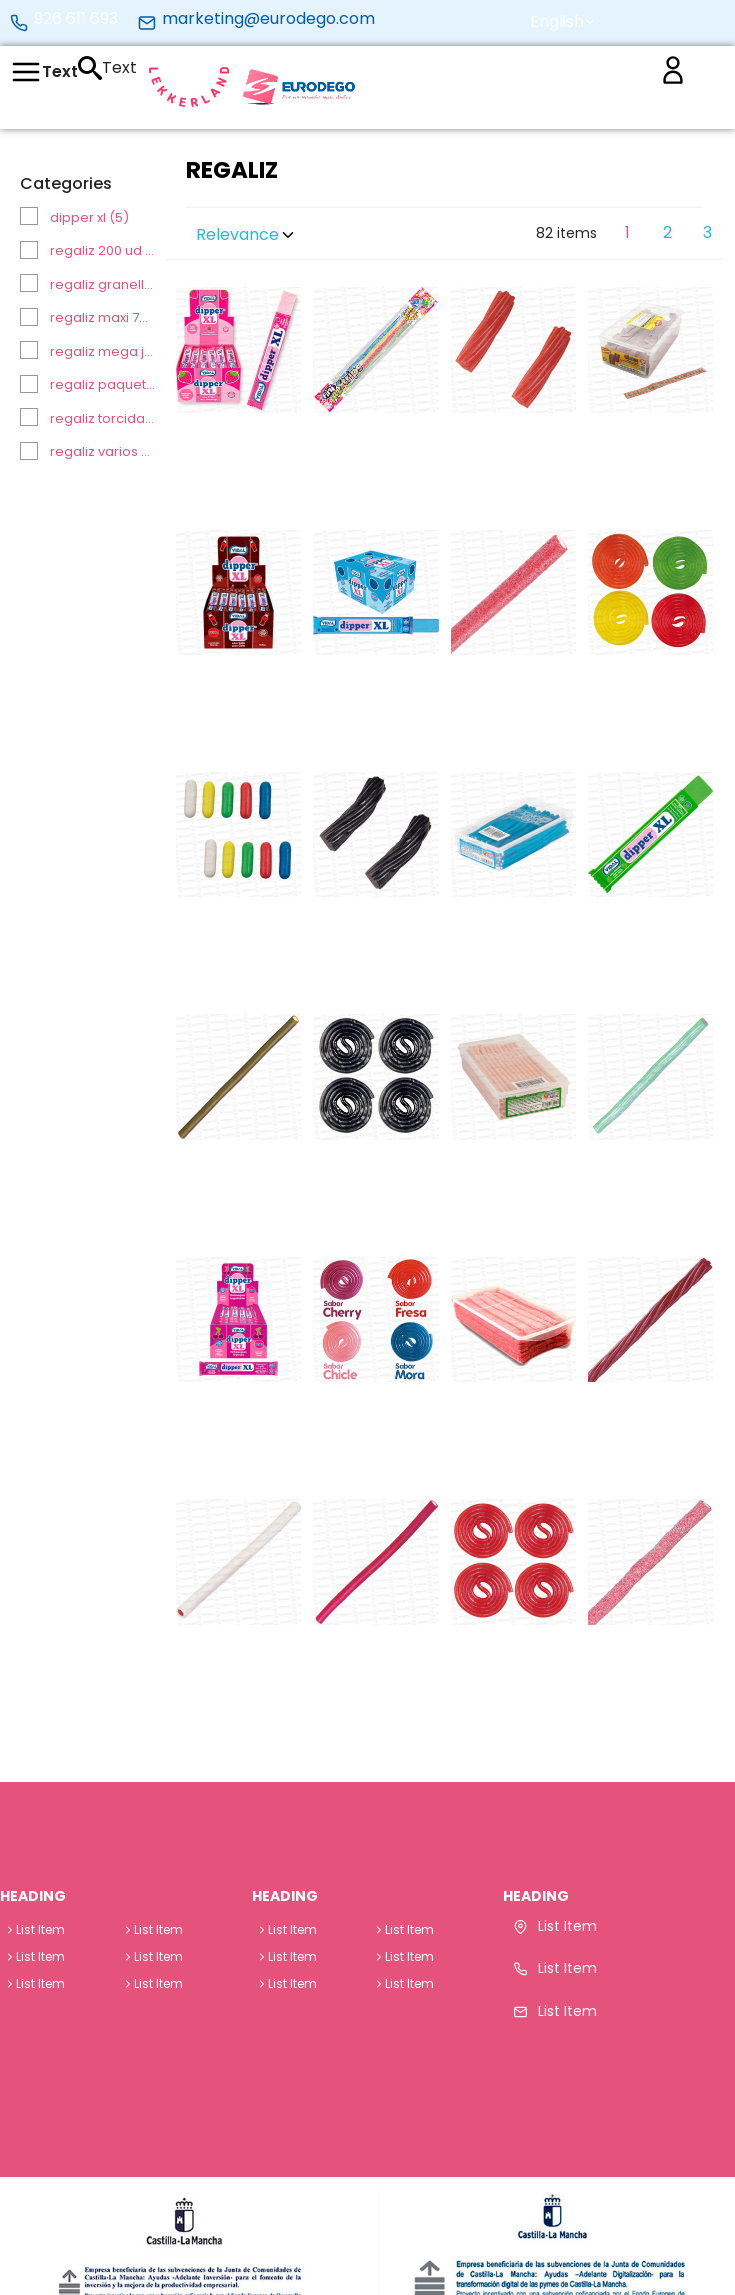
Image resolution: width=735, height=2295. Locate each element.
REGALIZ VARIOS (103, 451)
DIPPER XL (89, 217)
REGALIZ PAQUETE (103, 384)
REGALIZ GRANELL (103, 284)
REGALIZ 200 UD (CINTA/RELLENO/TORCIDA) (103, 250)
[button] (562, 22)
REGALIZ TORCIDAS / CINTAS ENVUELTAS (103, 418)
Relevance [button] (246, 234)
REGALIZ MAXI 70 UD (103, 317)
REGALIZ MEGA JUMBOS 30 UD (103, 351)
